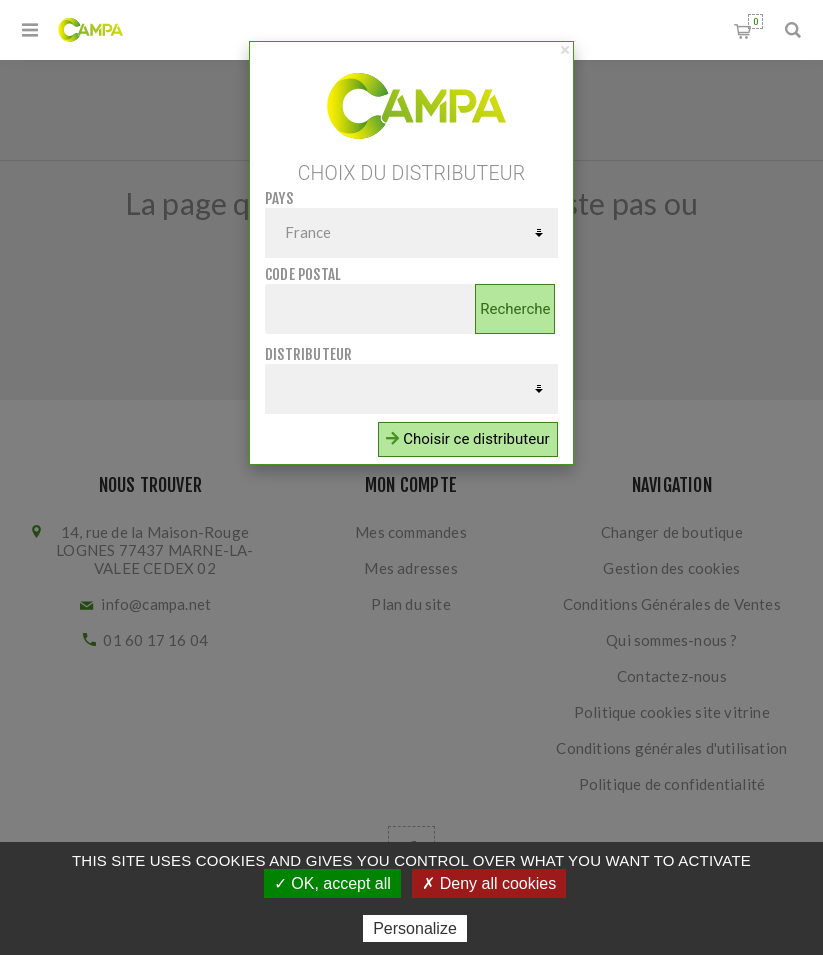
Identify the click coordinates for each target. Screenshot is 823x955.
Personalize (415, 928)
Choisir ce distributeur (467, 439)
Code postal (303, 274)
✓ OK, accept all (332, 883)
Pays (279, 198)
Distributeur (308, 354)
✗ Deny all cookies (489, 883)
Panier (755, 21)
